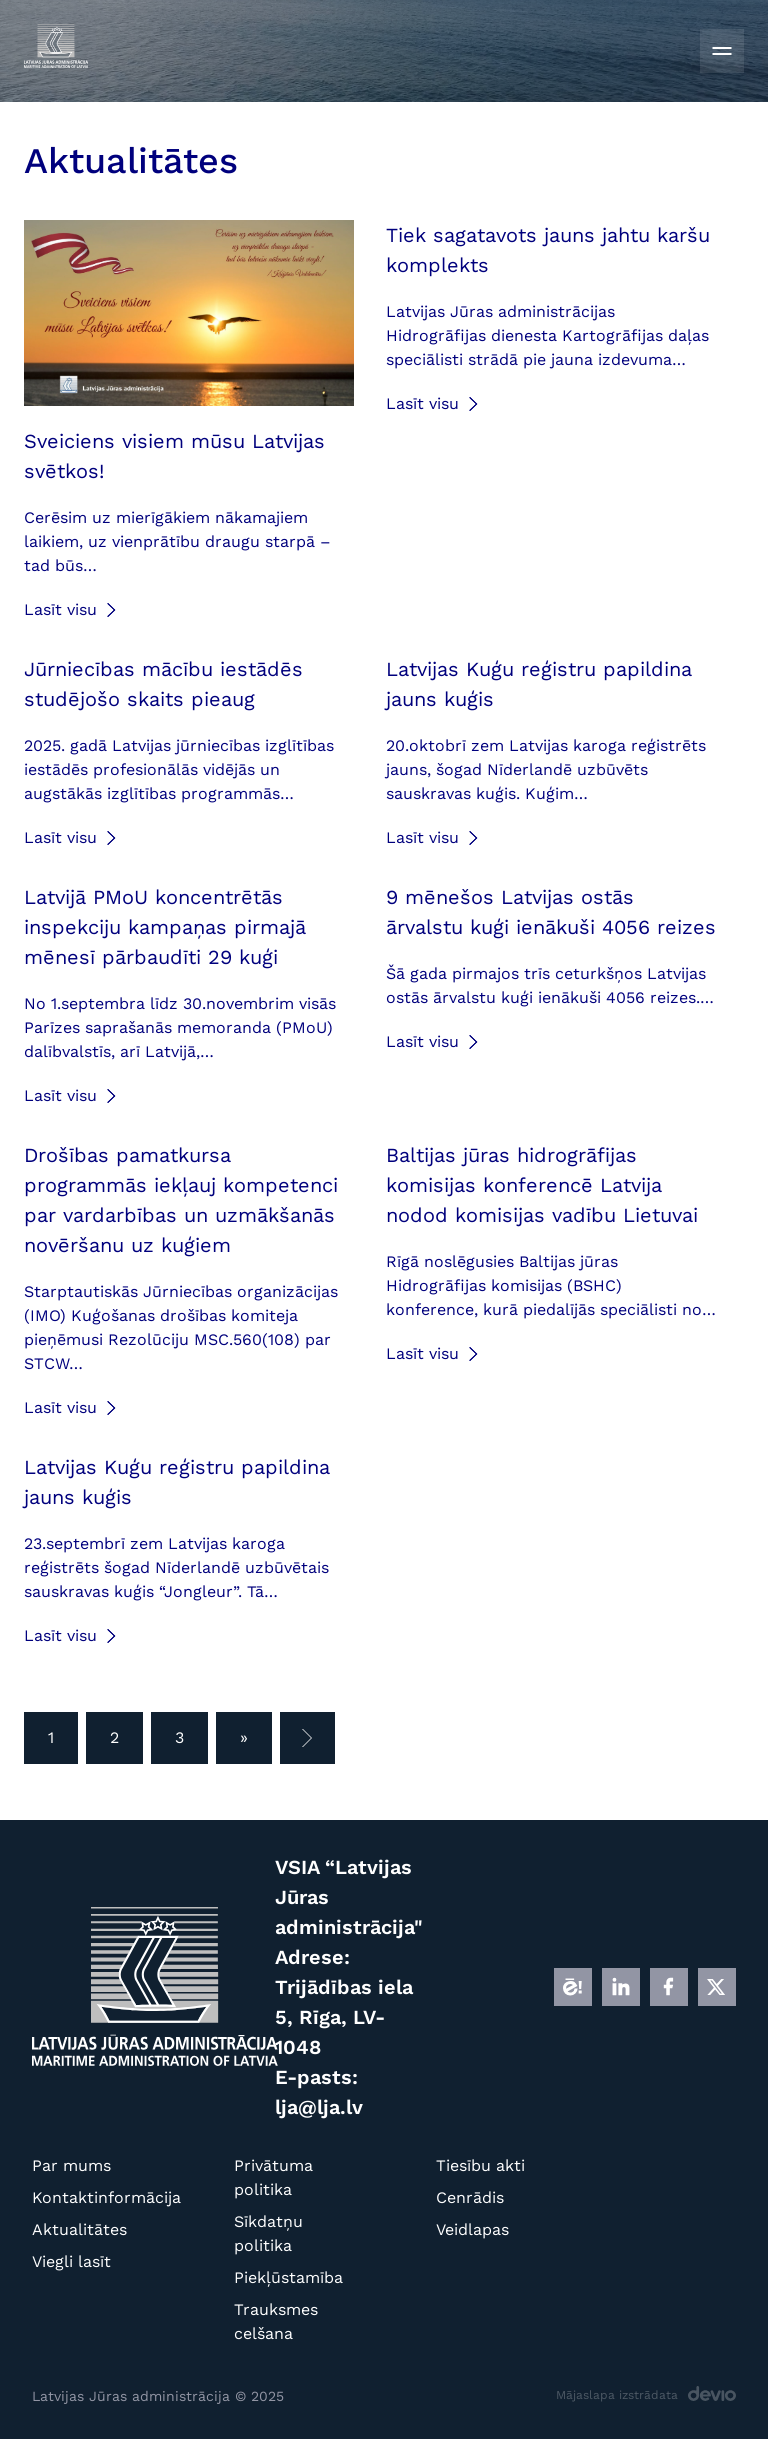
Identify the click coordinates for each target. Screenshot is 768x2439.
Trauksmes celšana (276, 2321)
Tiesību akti (480, 2165)
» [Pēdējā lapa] (244, 1737)
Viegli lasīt (71, 2261)
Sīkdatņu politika (268, 2233)
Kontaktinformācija (80, 2197)
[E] (573, 1987)
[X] (717, 1987)
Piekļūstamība (282, 2277)
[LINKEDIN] (621, 1987)
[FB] (669, 1987)
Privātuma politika (273, 2177)
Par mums (71, 2165)
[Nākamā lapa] (307, 1738)
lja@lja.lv (319, 2107)
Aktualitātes (79, 2229)
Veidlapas (472, 2229)
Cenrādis (470, 2197)
